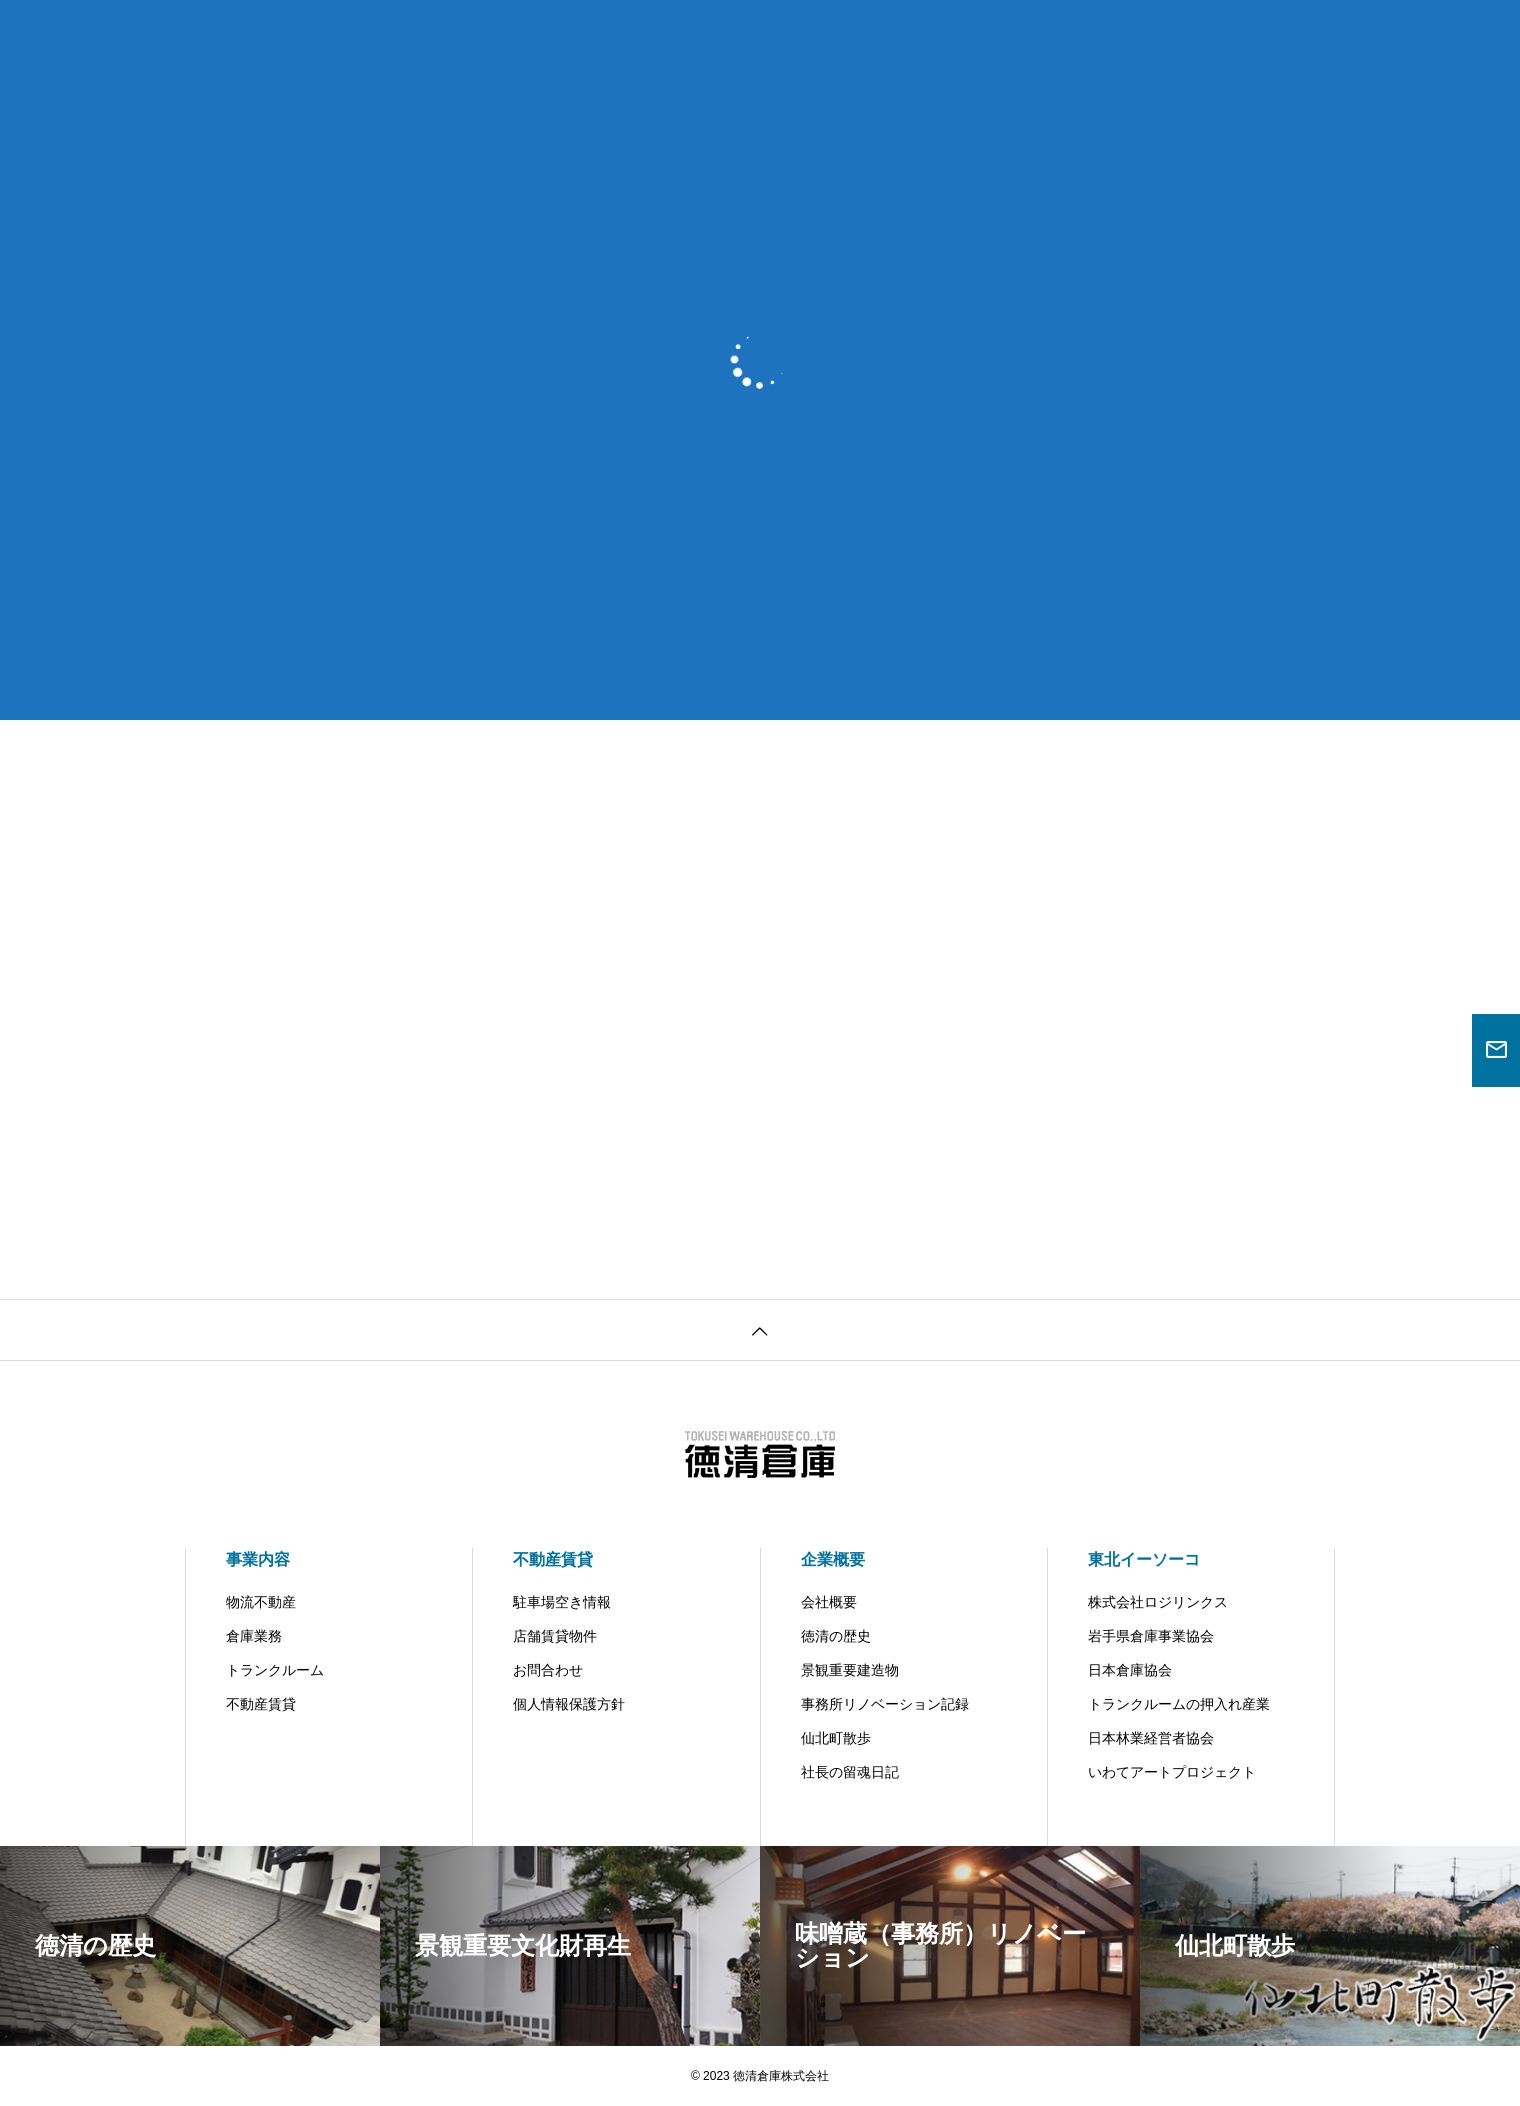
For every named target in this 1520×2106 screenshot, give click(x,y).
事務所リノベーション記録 (885, 1704)
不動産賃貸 (261, 1704)
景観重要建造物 (850, 1670)
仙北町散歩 (836, 1738)
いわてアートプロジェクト (1172, 1772)
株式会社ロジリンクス (1158, 1602)
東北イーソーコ (1144, 1559)
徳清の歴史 (836, 1636)
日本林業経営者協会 (1151, 1738)
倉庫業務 (254, 1636)
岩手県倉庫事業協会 (1151, 1636)
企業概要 (833, 1559)
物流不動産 (261, 1602)
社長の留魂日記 (850, 1772)
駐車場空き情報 (562, 1602)
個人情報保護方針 (569, 1704)
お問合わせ (548, 1670)
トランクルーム (275, 1670)
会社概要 (829, 1602)
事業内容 (258, 1559)
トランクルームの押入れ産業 (1179, 1704)
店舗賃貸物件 (555, 1636)
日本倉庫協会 (1130, 1670)
